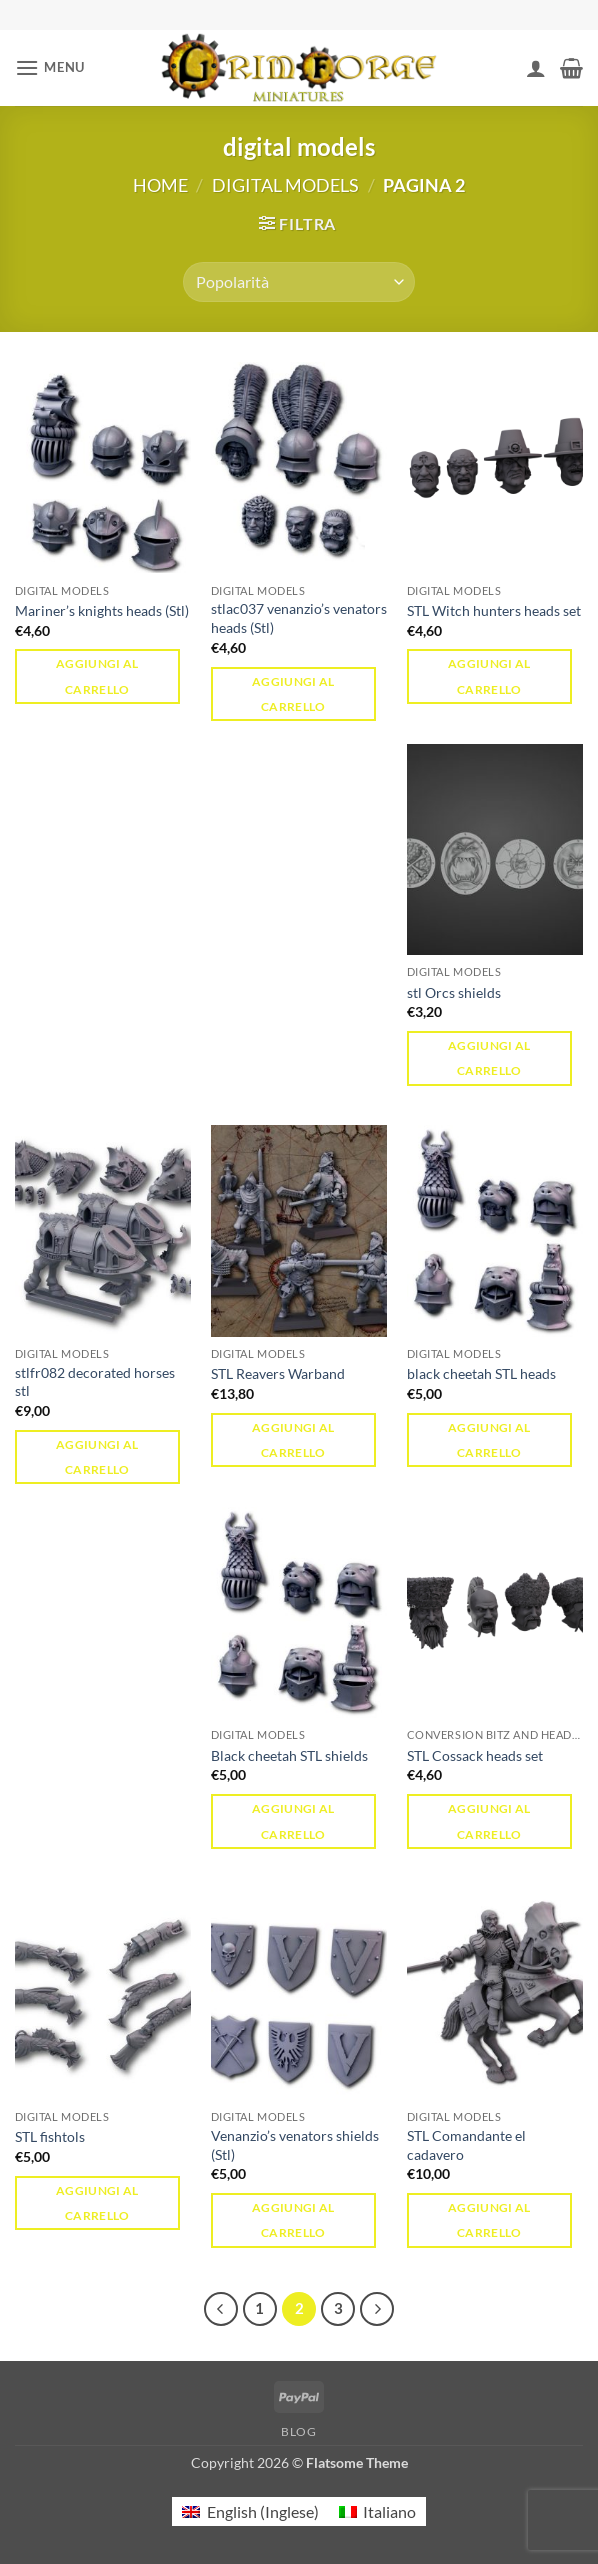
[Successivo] (377, 2309)
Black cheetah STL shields (289, 1755)
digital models (285, 185)
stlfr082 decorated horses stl (95, 1382)
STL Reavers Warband (278, 1373)
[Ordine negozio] (298, 282)
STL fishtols (50, 2136)
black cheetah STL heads (481, 1373)
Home (160, 185)
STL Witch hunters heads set (494, 610)
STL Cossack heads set (475, 1755)
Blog (298, 2431)
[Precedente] (221, 2309)
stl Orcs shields (454, 992)
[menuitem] (250, 2511)
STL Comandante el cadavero (466, 2145)
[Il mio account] (536, 68)
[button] (50, 67)
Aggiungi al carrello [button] (97, 676)
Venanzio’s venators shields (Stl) (295, 2145)
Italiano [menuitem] (389, 2511)
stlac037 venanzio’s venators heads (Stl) (299, 618)
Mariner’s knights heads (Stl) (102, 610)
